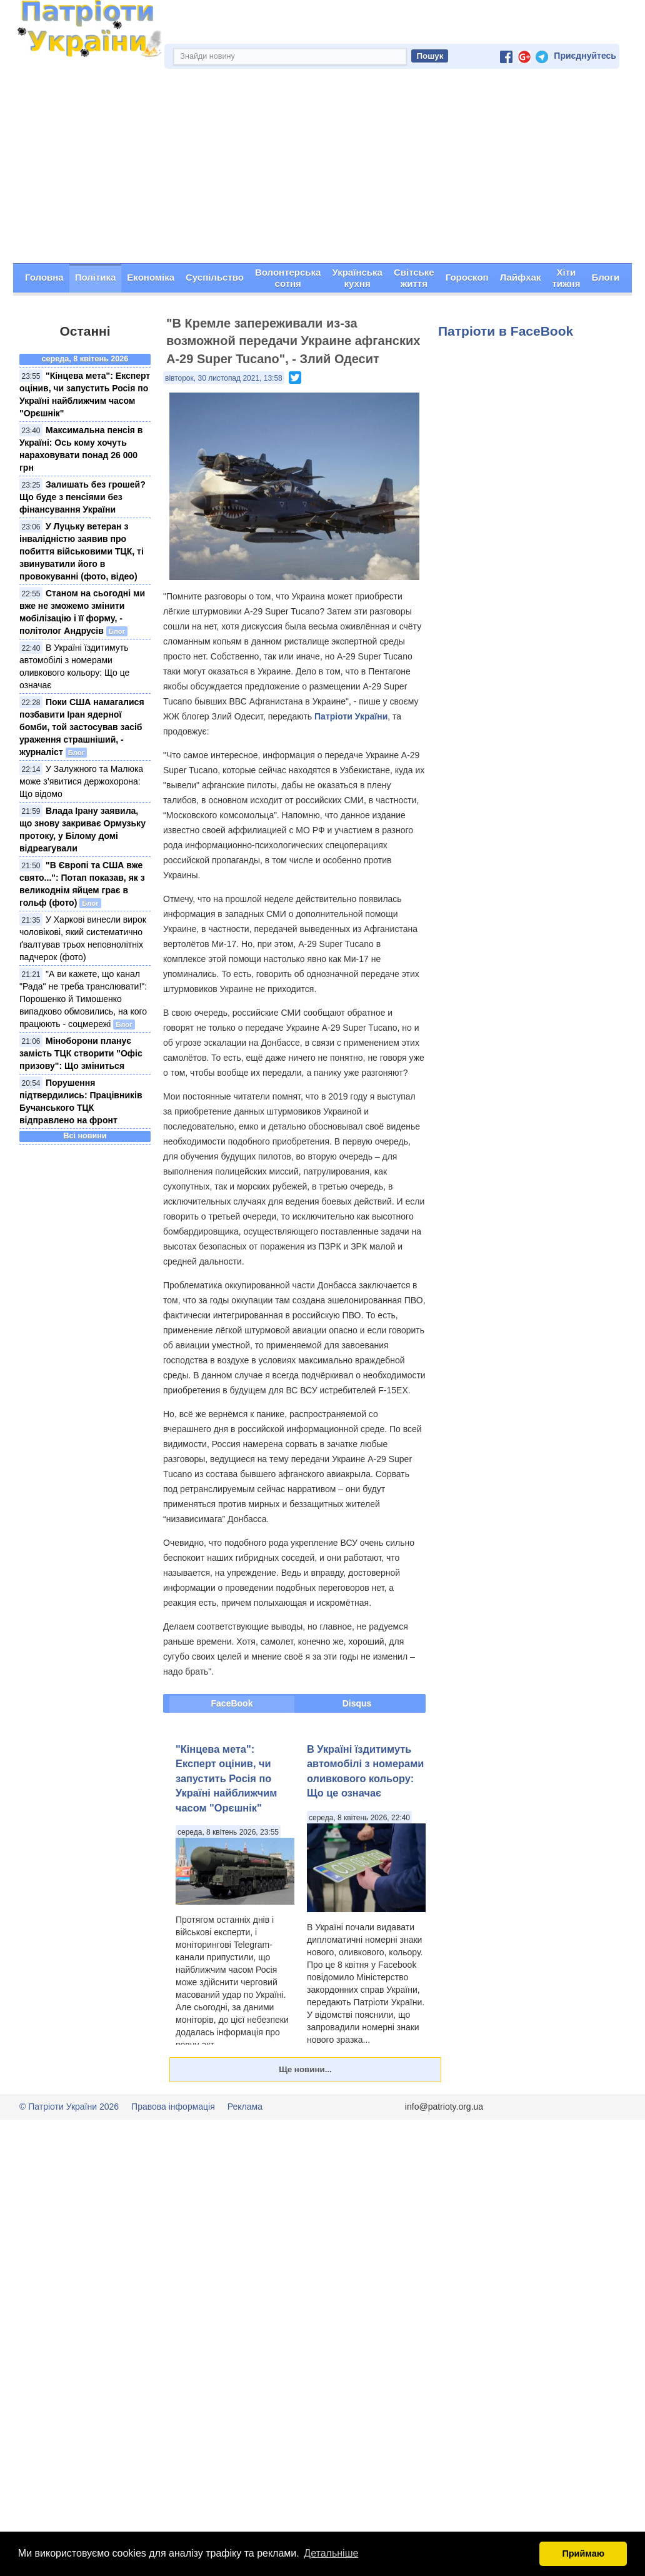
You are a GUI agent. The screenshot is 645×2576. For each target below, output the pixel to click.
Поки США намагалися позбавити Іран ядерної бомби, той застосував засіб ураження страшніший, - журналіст (81, 727)
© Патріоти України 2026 (69, 2107)
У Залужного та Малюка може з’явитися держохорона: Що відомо (81, 781)
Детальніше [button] (331, 2553)
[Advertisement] (322, 169)
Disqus (357, 1703)
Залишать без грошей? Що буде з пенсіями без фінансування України (82, 496)
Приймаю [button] (583, 2553)
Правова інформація (173, 2107)
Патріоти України (351, 716)
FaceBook (232, 1703)
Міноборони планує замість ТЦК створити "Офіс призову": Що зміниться (80, 1053)
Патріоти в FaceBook (505, 331)
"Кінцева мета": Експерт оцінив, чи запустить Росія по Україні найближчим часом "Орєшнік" (226, 1778)
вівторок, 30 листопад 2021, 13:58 (223, 378)
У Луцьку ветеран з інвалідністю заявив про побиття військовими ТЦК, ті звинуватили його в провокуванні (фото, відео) (81, 551)
